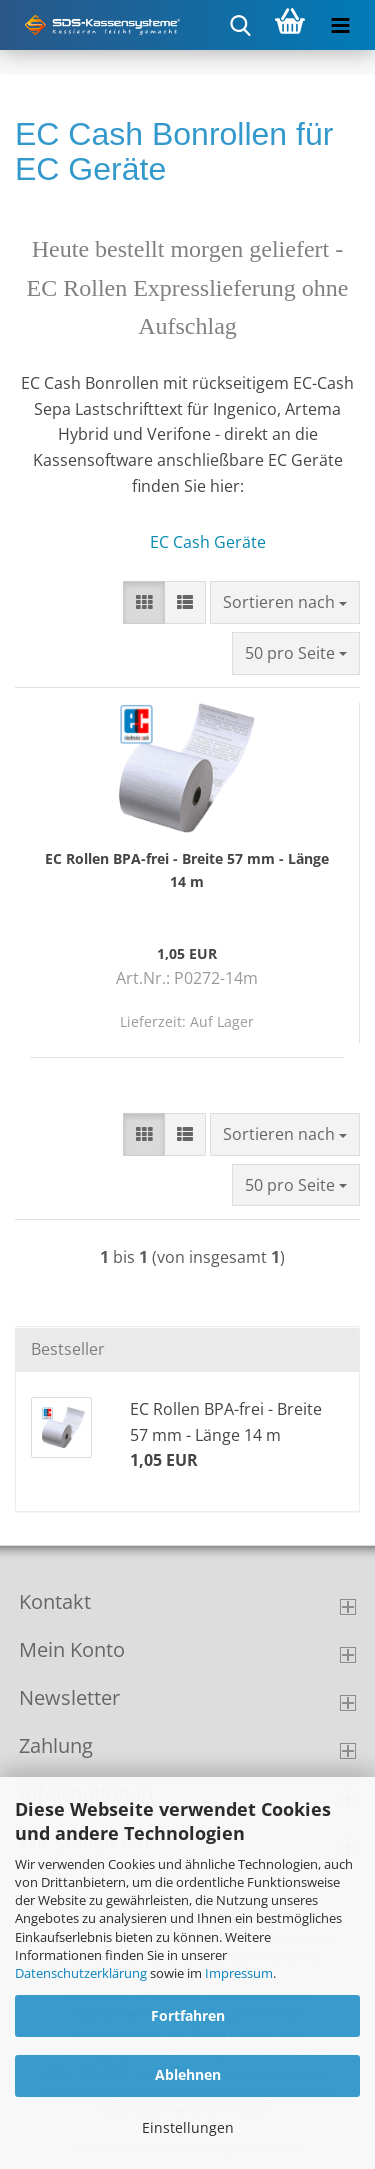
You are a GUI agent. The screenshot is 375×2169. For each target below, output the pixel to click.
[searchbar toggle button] (240, 25)
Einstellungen (188, 2127)
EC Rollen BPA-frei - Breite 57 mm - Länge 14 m (187, 869)
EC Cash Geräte (208, 542)
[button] (144, 602)
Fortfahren (188, 2015)
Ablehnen (188, 2074)
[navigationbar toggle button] (340, 25)
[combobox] (285, 602)
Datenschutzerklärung (81, 1973)
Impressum (239, 1973)
